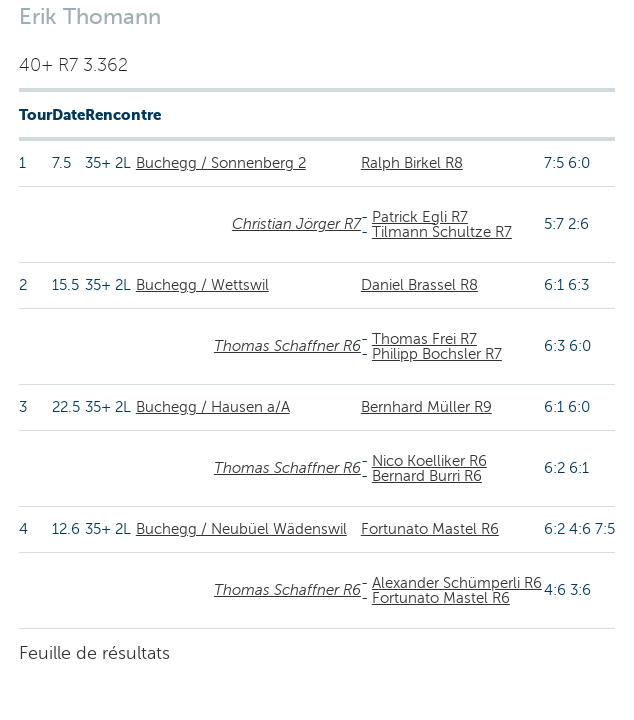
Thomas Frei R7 (424, 339)
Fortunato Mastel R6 (430, 529)
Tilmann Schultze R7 (442, 232)
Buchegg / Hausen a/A (213, 407)
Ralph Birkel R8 (412, 163)
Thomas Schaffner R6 (287, 346)
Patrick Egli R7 (420, 217)
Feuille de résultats (94, 653)
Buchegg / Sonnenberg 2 (221, 163)
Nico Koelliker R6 (429, 461)
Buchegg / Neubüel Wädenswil (241, 529)
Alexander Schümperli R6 (457, 583)
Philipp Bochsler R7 (437, 354)
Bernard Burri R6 (427, 476)
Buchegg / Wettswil (202, 285)
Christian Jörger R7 (296, 224)
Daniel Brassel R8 (419, 285)
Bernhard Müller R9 (426, 407)
